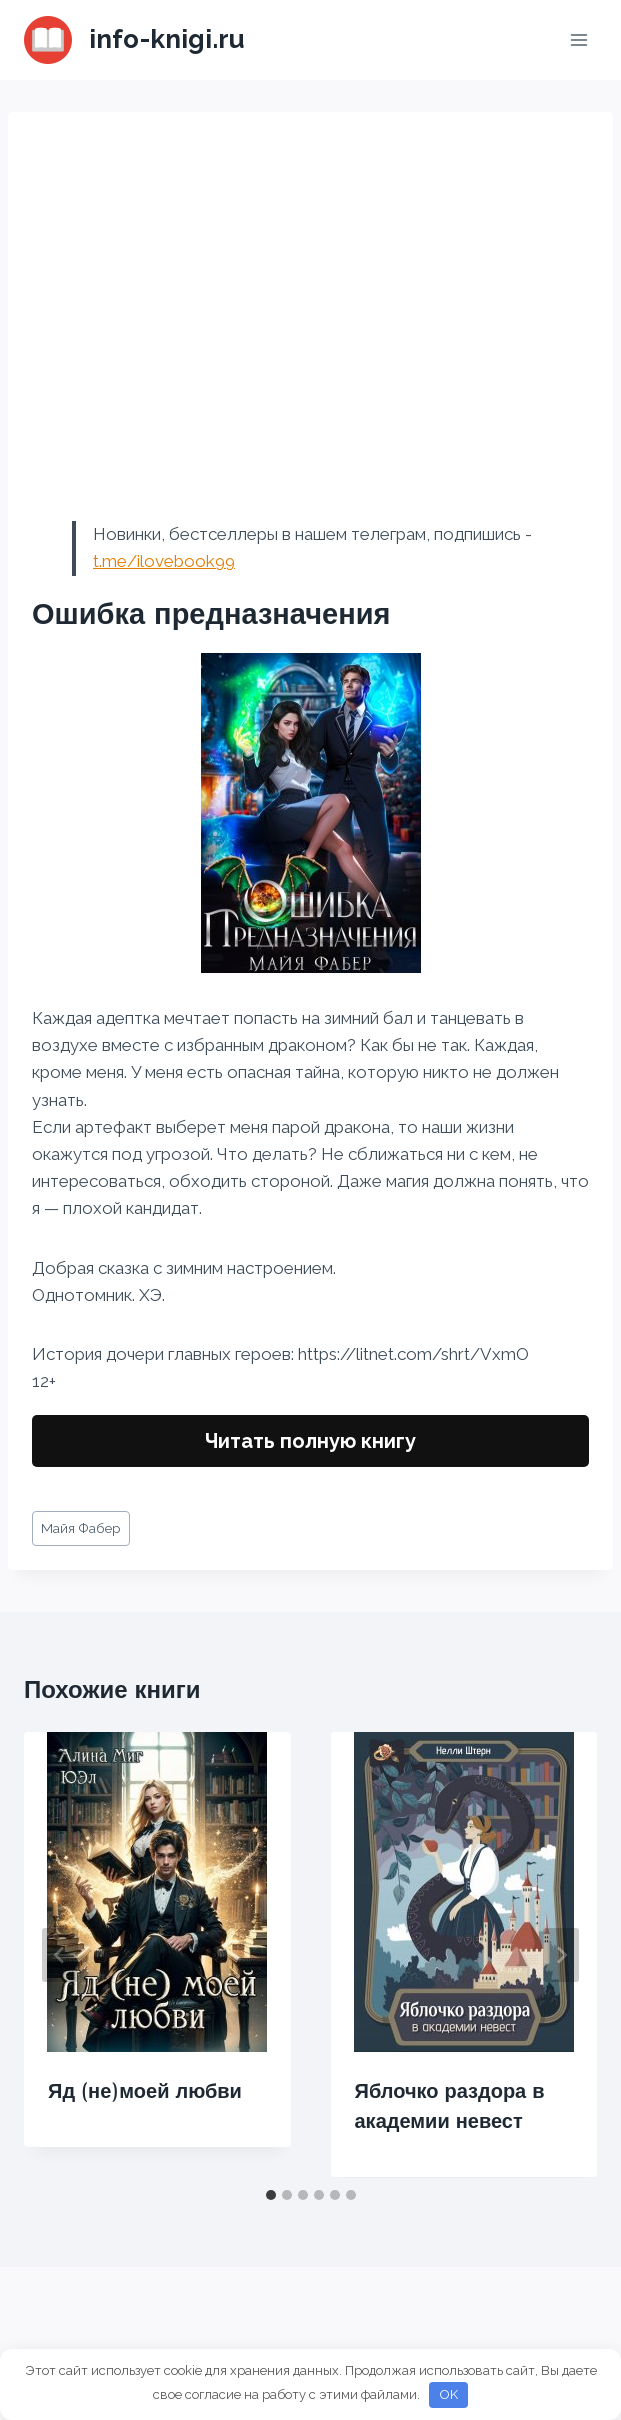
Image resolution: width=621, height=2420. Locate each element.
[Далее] (561, 1955)
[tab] (271, 2195)
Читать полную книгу (310, 1441)
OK (449, 2394)
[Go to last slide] (60, 1955)
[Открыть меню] (578, 39)
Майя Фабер (81, 1528)
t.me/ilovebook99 (164, 561)
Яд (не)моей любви (145, 2091)
